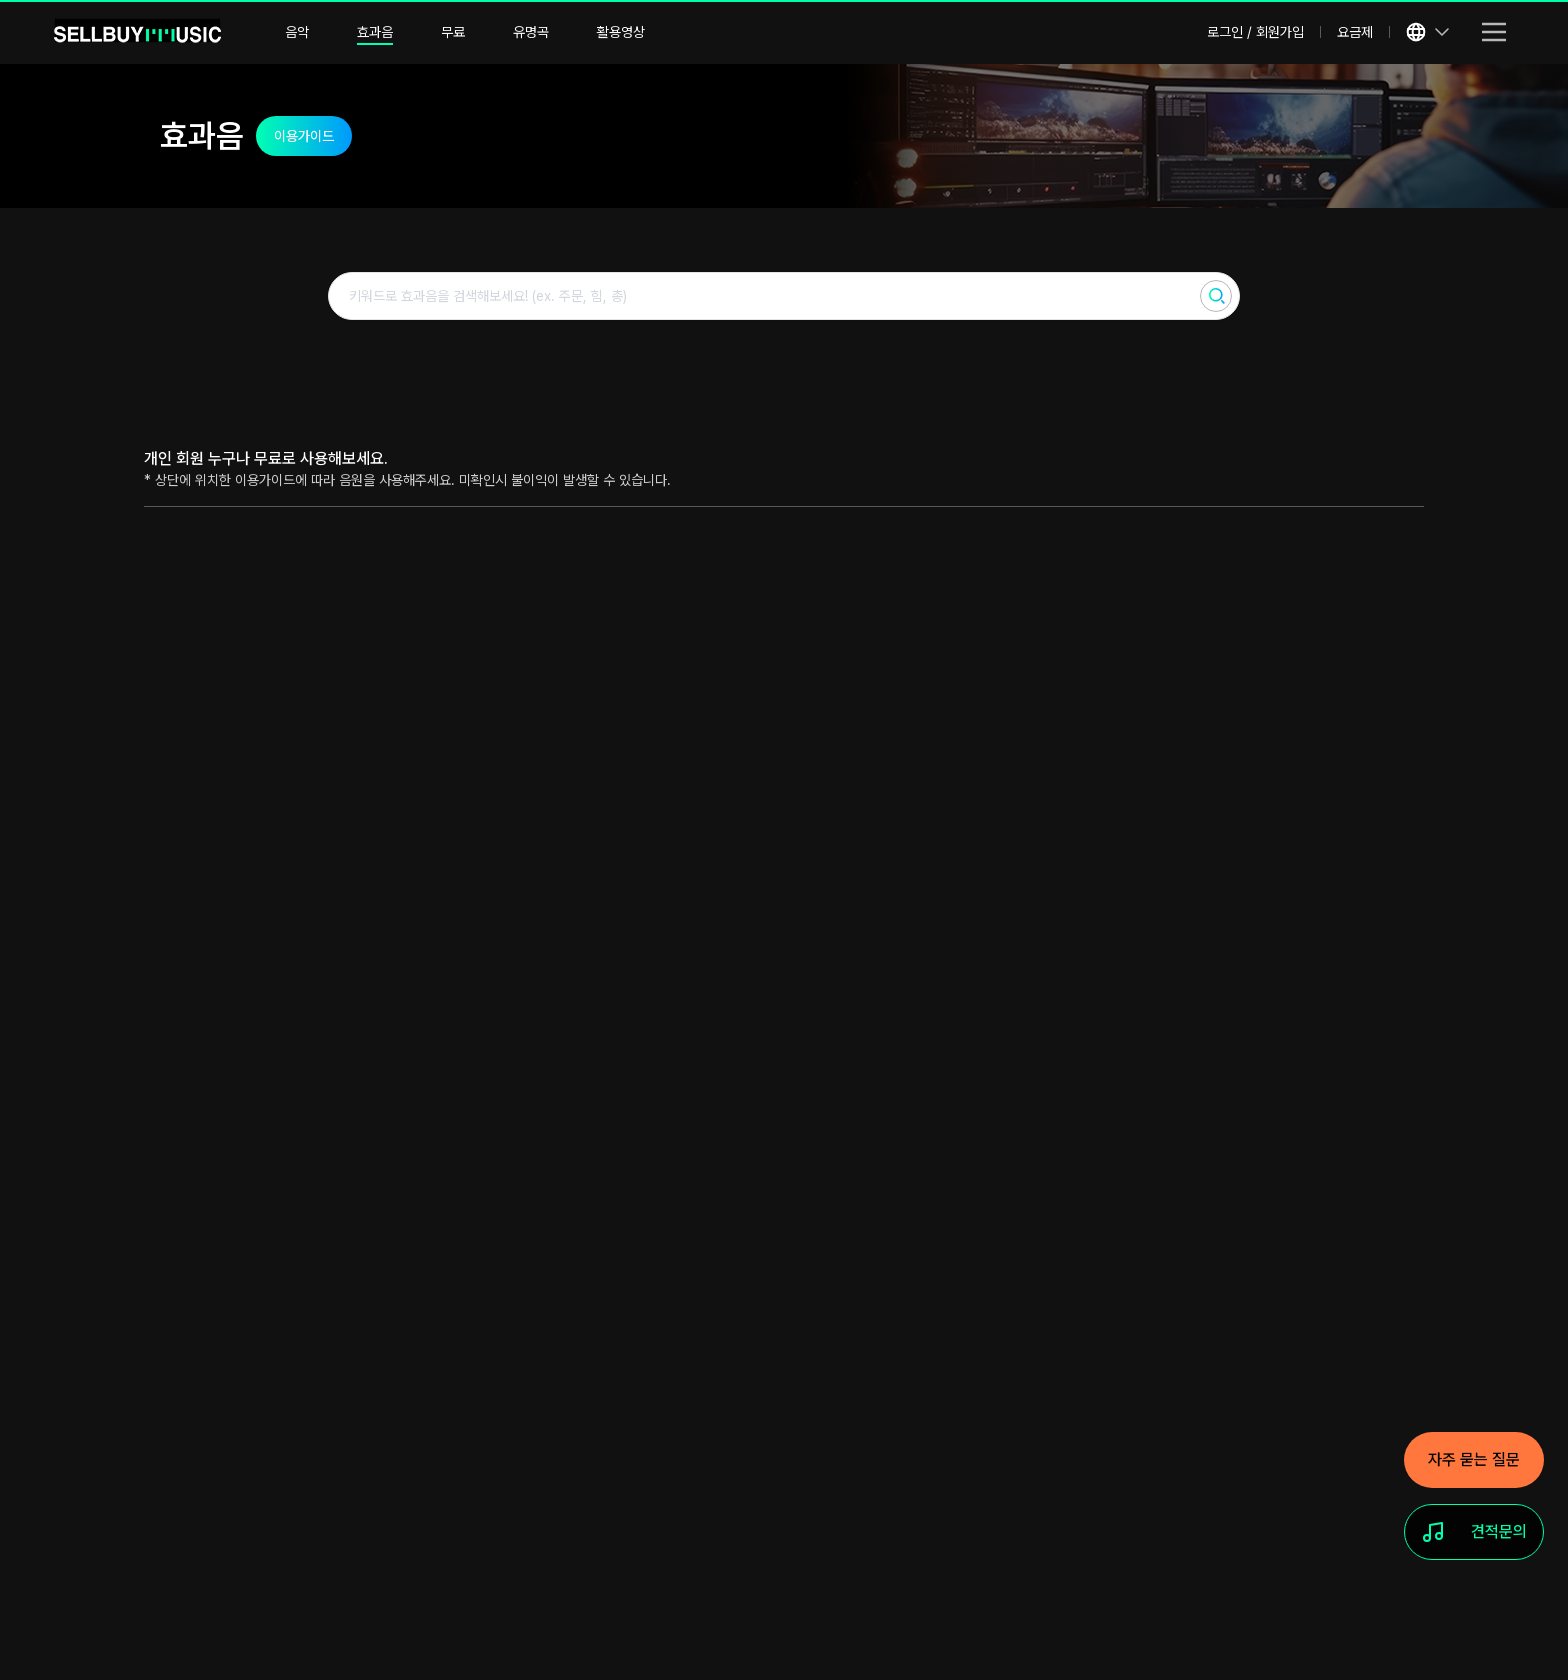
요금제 (1355, 32)
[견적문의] (1474, 1532)
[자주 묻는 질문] (1474, 1460)
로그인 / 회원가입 (1255, 32)
